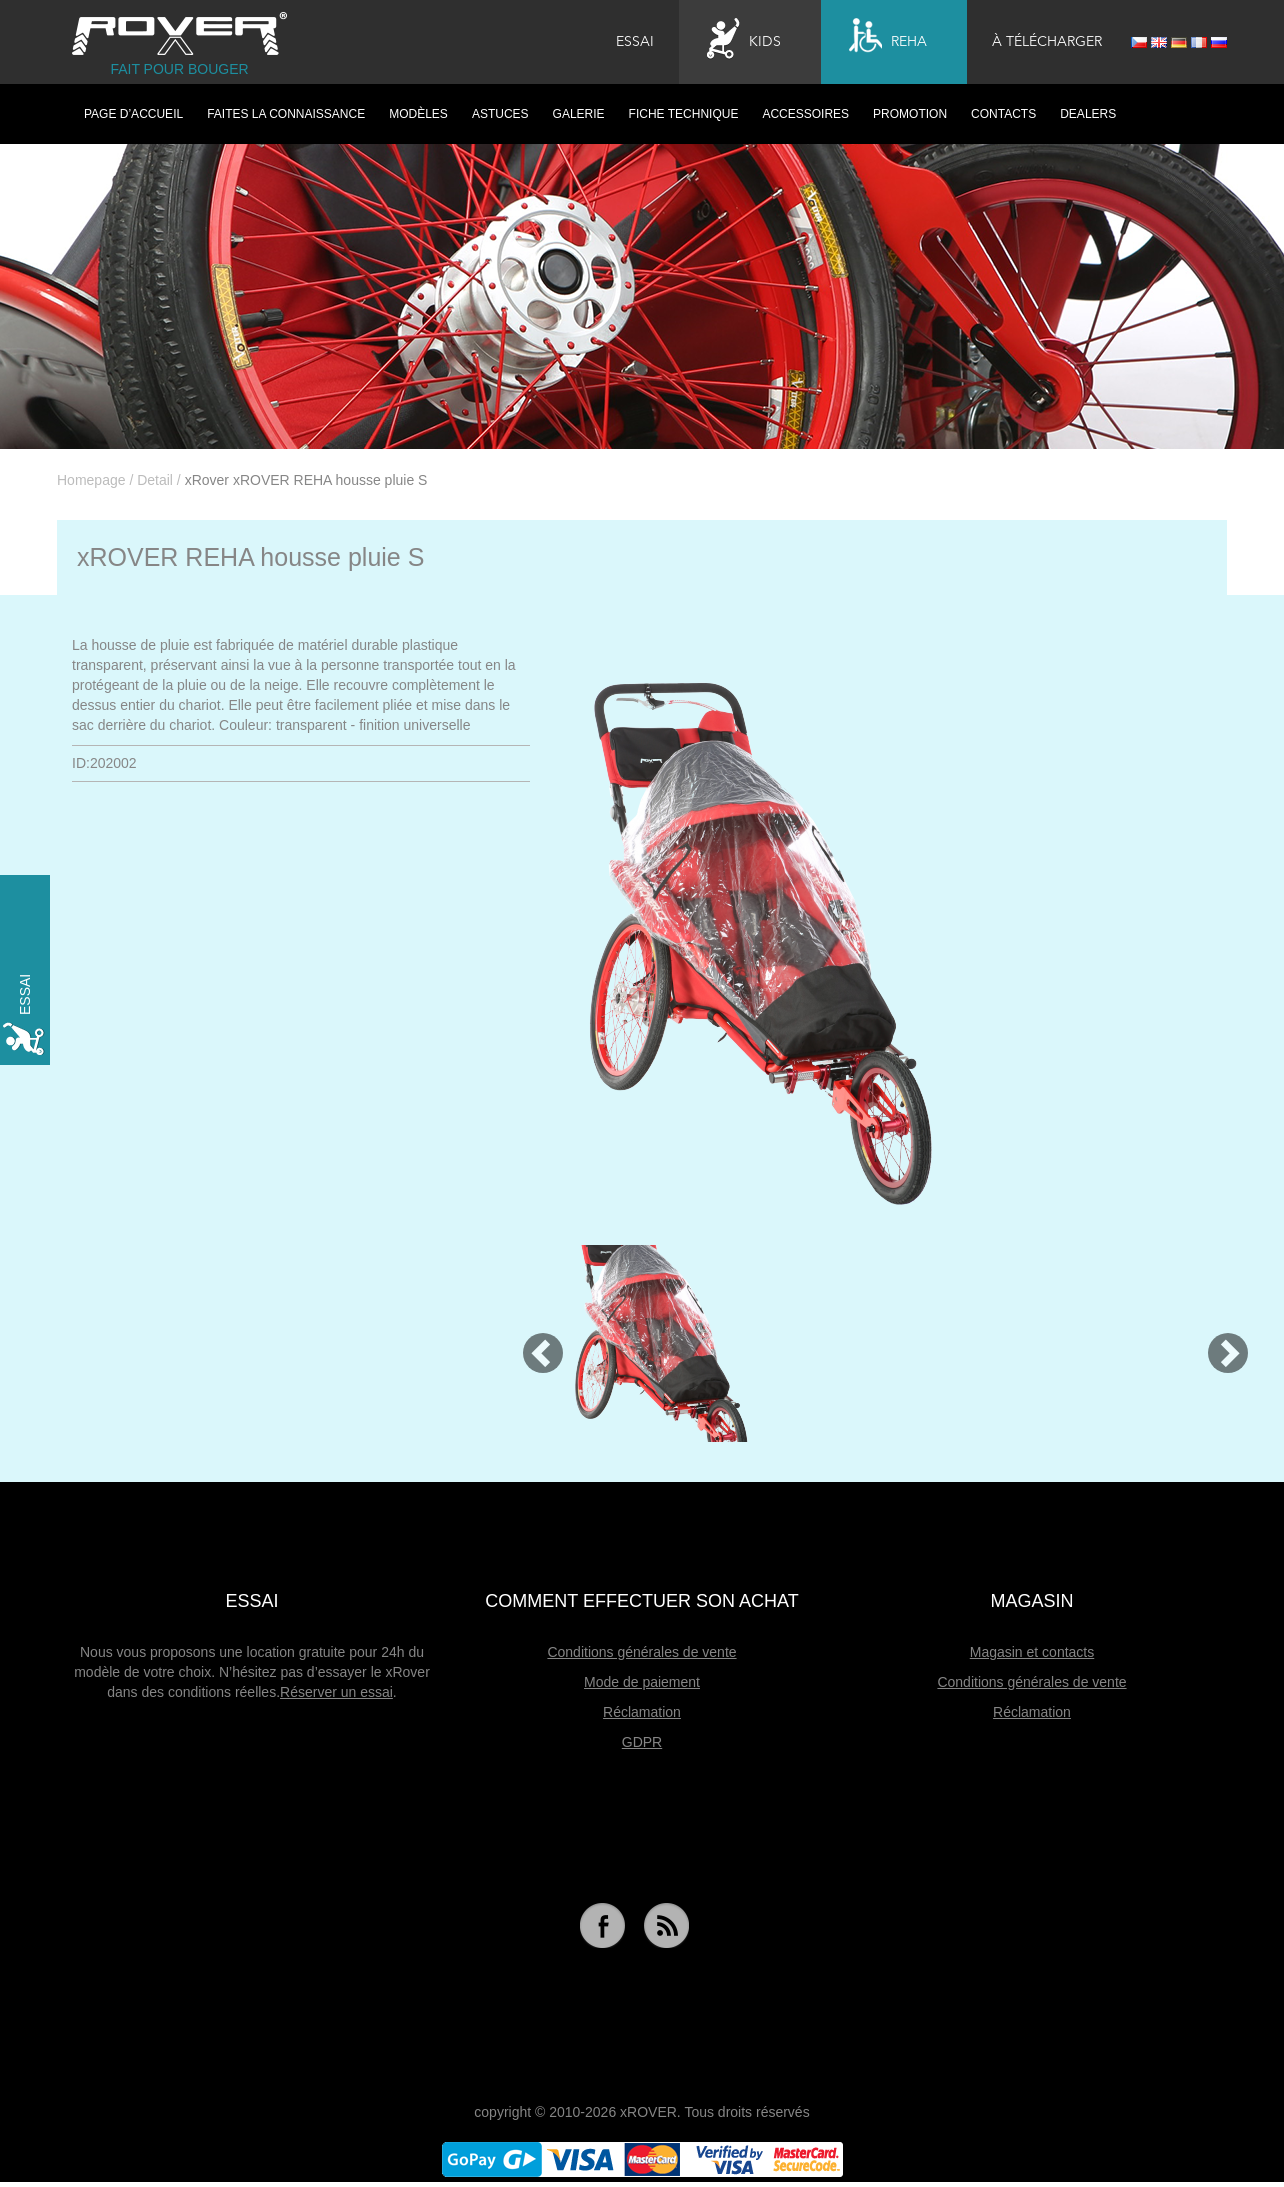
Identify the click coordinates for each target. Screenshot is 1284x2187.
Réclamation (642, 1712)
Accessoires (805, 114)
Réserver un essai (336, 1692)
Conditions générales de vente (641, 1652)
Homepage (91, 480)
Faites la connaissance (286, 114)
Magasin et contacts (1032, 1652)
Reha (888, 39)
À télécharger (1047, 42)
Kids (744, 39)
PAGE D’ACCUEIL (133, 114)
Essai (635, 42)
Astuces (500, 114)
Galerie (579, 114)
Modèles (418, 114)
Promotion (910, 114)
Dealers (1088, 114)
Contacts (1003, 114)
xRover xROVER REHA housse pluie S (306, 480)
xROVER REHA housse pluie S (250, 557)
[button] (534, 1343)
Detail (155, 480)
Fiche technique (684, 114)
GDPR (642, 1742)
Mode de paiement (642, 1682)
